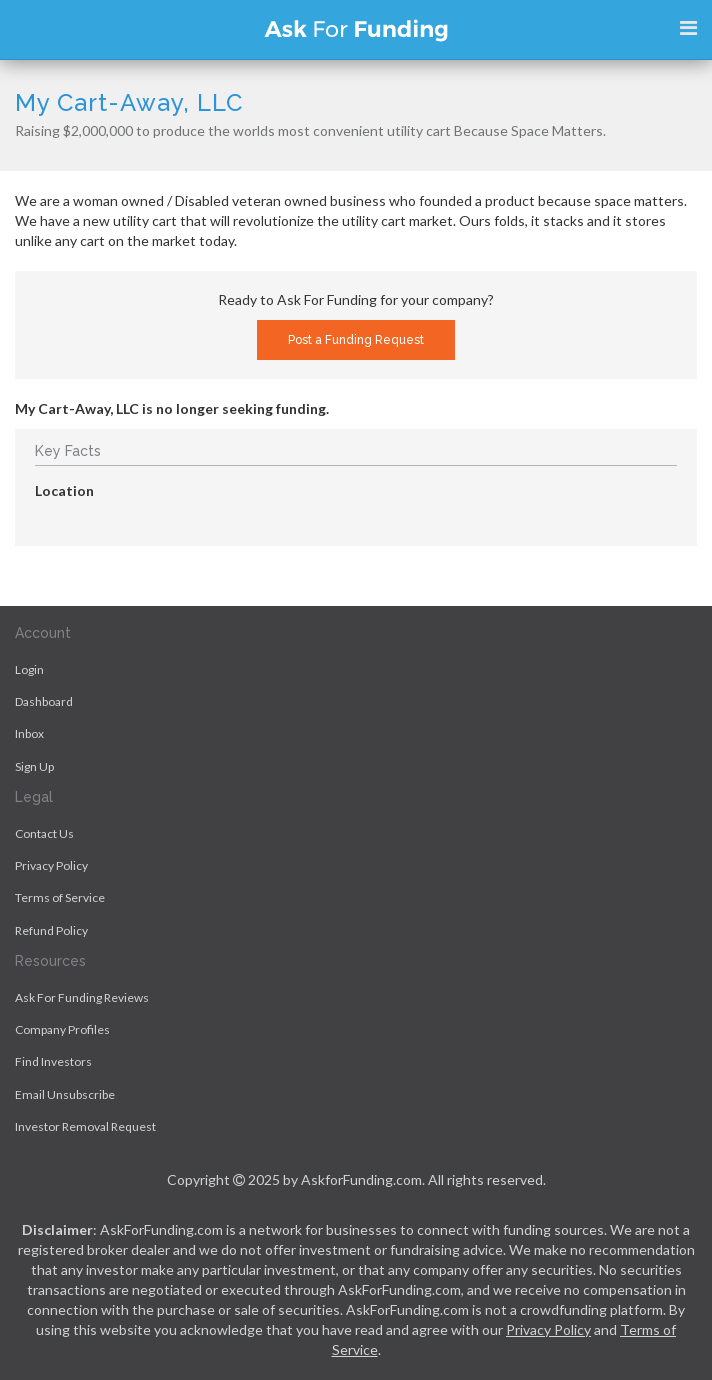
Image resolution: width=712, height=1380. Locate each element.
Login (29, 669)
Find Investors (53, 1061)
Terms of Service (60, 897)
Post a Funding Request (356, 340)
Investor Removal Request (85, 1126)
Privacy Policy (51, 865)
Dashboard (44, 701)
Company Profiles (62, 1029)
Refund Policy (51, 930)
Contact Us (44, 833)
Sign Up (34, 766)
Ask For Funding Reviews (82, 997)
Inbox (29, 733)
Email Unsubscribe (65, 1094)
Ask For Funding (356, 30)
